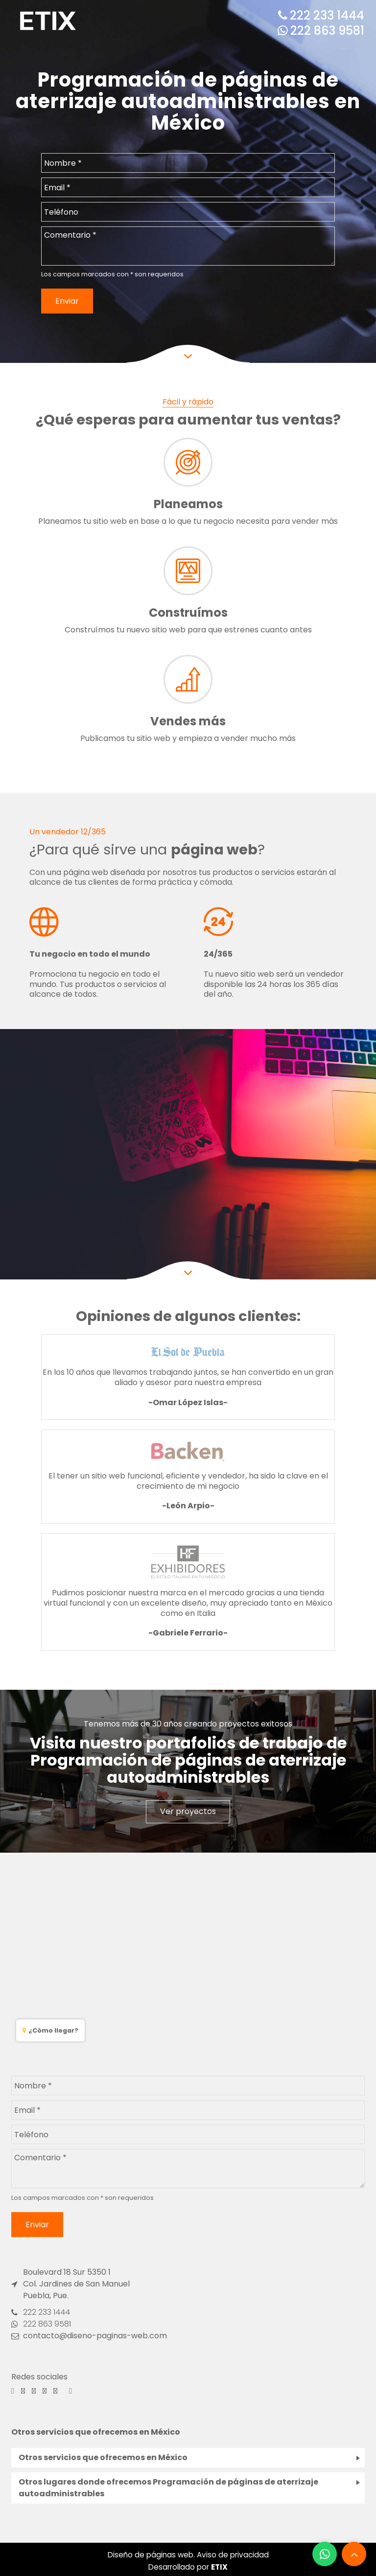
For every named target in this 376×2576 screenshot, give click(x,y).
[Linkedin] (70, 2391)
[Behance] (34, 2391)
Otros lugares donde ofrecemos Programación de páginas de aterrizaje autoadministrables (168, 2487)
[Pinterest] (45, 2391)
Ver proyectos (188, 1811)
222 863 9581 (321, 30)
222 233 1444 (321, 15)
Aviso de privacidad (233, 2555)
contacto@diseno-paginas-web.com (89, 2335)
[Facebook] (12, 2391)
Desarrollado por (188, 2567)
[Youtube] (55, 2391)
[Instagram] (23, 2391)
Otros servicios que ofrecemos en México (103, 2457)
